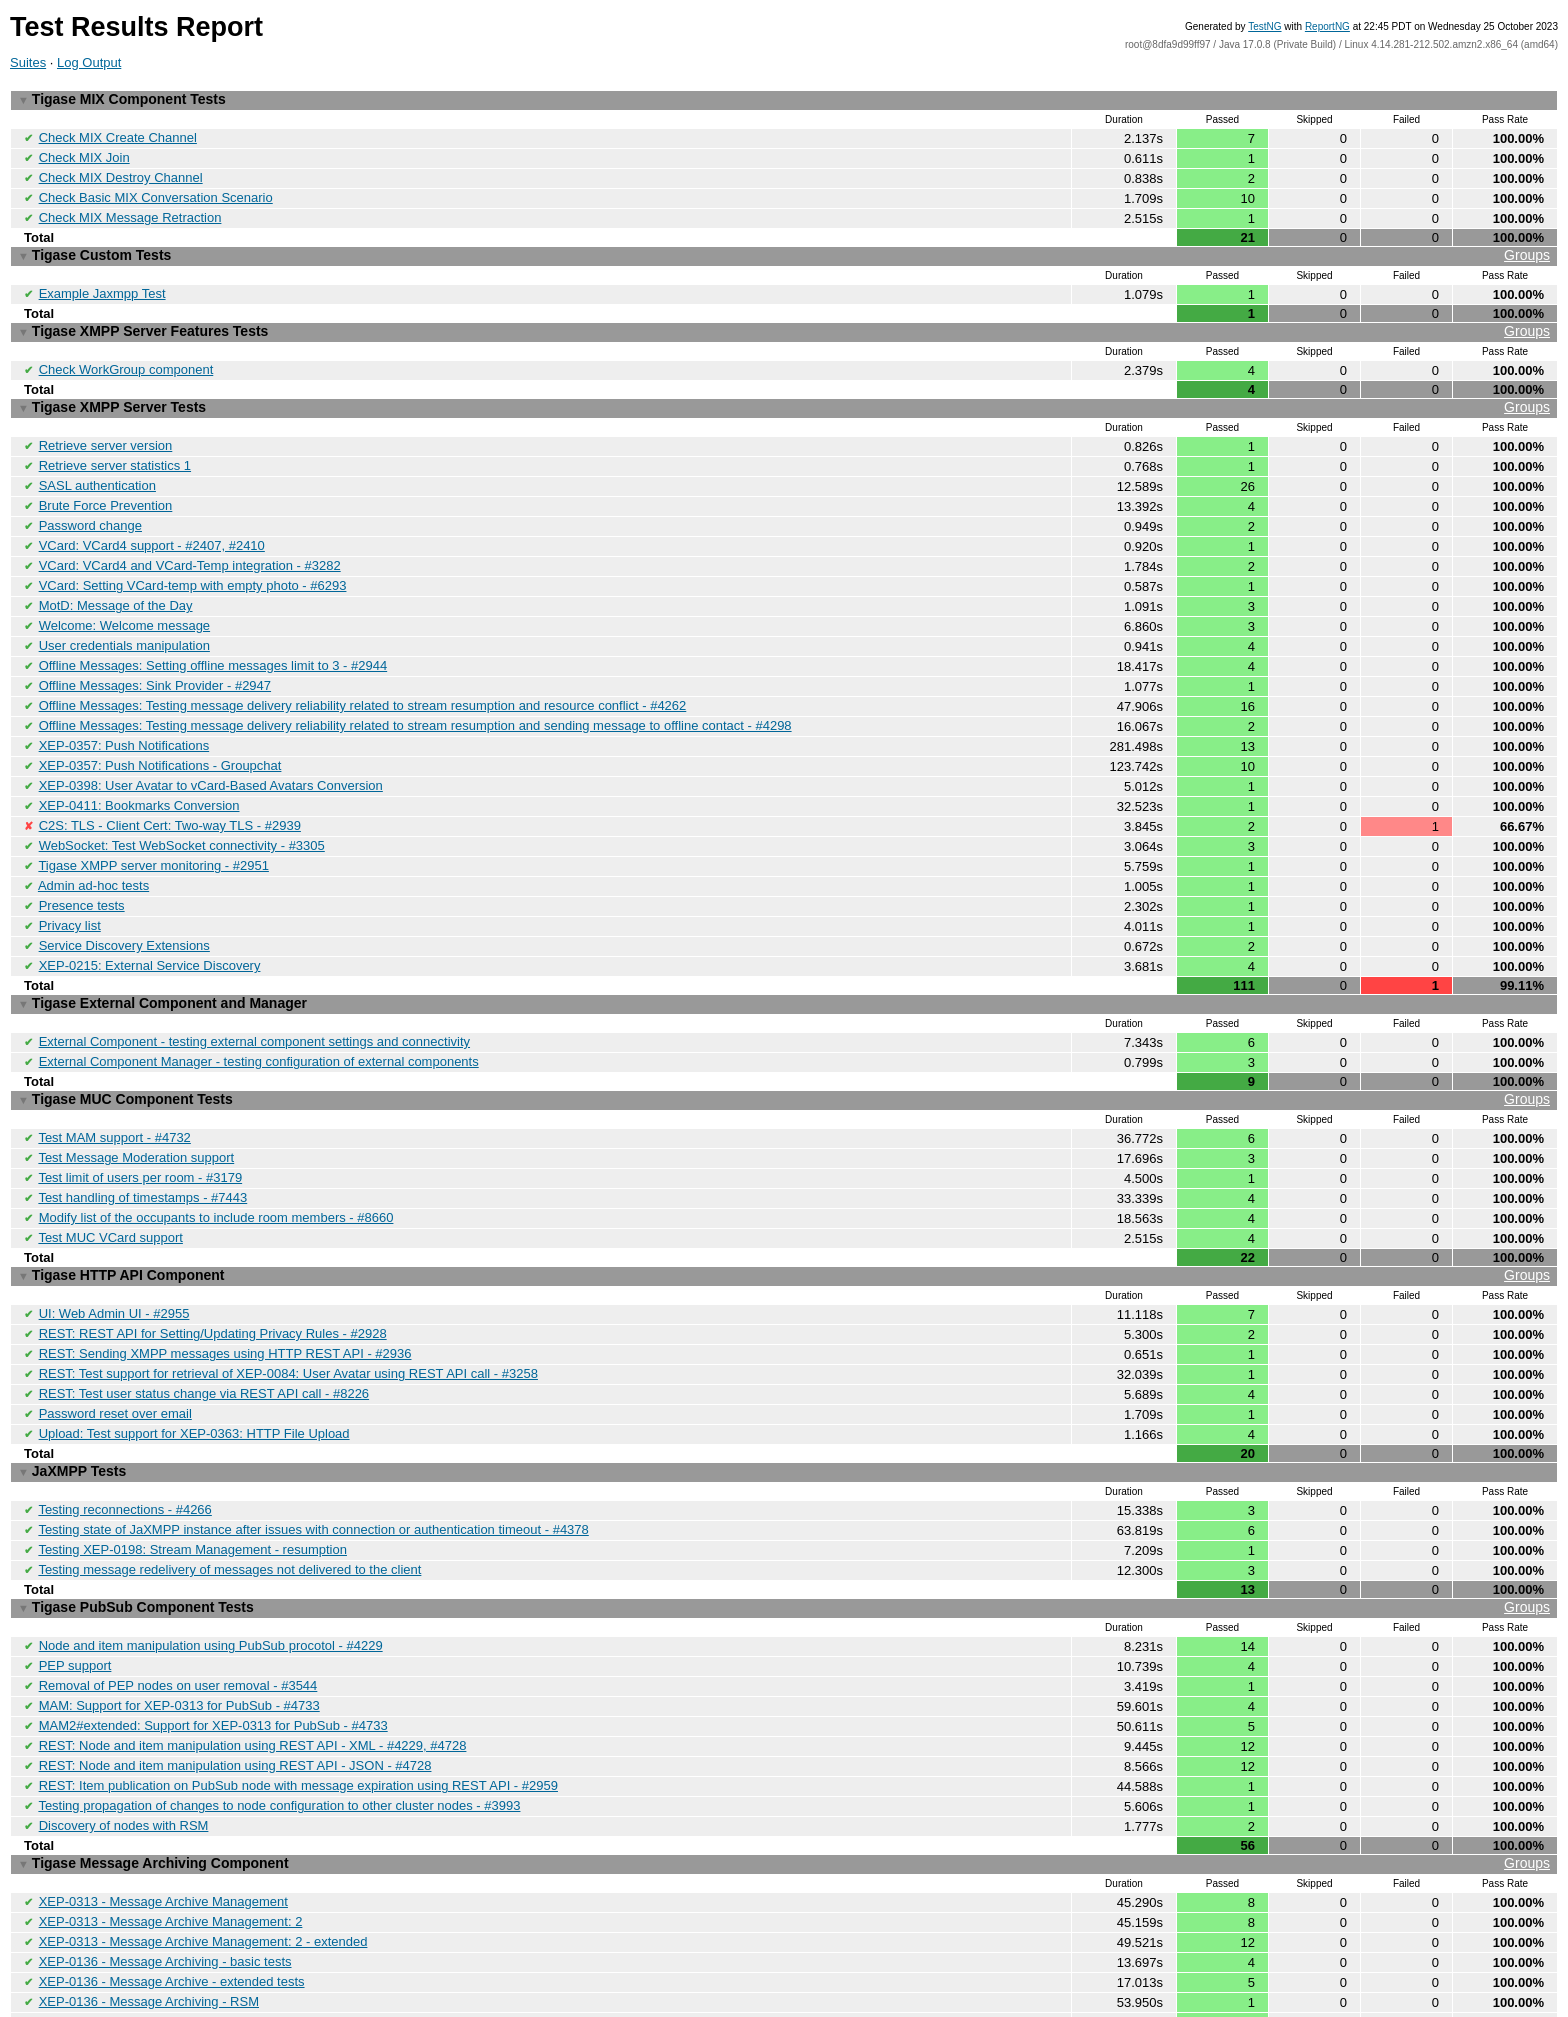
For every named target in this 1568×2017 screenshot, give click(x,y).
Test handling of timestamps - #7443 (142, 1146)
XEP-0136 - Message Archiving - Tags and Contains (188, 1932)
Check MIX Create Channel (118, 135)
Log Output (89, 62)
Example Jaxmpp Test (102, 284)
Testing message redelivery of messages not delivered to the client (229, 1501)
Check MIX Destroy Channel (121, 173)
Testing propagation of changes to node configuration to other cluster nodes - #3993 (279, 1726)
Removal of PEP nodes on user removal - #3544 (178, 1612)
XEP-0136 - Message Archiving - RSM (149, 1913)
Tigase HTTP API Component (784, 1221)
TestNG (1264, 26)
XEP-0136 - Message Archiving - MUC (149, 1951)
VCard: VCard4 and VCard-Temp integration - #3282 (190, 544)
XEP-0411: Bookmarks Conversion (139, 772)
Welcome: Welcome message (124, 601)
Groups (1527, 248)
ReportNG (1327, 26)
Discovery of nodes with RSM (124, 1745)
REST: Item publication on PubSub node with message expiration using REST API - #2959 (298, 1707)
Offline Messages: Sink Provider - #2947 (155, 658)
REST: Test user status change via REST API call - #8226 (204, 1333)
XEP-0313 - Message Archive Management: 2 (171, 1837)
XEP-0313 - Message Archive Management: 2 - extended (203, 1856)
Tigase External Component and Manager (162, 961)
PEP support (75, 1593)
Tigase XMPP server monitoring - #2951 (153, 829)
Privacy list (70, 886)
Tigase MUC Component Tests (784, 1053)
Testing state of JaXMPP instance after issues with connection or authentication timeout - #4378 (313, 1463)
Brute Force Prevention (106, 487)
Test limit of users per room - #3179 (140, 1127)
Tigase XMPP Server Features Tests (784, 321)
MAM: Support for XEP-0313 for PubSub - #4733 (179, 1631)
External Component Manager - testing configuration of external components (259, 1016)
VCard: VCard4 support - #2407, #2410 (152, 525)
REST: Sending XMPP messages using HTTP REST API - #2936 (225, 1295)
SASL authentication (97, 468)
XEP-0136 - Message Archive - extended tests (172, 1894)
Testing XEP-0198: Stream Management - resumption (192, 1482)
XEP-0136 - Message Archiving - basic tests (165, 1875)
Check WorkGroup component (126, 357)
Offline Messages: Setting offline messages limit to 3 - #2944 (213, 639)
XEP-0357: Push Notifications (124, 715)
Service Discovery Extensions (124, 905)
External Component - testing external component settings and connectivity (254, 997)
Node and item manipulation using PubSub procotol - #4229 (211, 1574)
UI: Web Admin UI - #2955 (114, 1257)
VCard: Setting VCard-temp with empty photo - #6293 (193, 563)
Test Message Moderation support (136, 1108)
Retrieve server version (106, 430)
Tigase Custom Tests (784, 248)
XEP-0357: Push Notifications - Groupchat (160, 734)
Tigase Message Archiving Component (784, 1782)
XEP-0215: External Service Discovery (150, 924)
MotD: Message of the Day (116, 582)
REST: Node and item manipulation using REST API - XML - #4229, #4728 (253, 1669)
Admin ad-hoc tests (93, 848)
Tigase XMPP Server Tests (784, 394)
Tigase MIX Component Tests (122, 99)
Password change (90, 506)
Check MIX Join (84, 154)
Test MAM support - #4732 (114, 1089)
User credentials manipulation (124, 620)
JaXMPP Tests (72, 1408)
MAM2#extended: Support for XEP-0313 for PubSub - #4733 (213, 1650)
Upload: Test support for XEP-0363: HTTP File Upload (194, 1371)
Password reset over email (115, 1352)
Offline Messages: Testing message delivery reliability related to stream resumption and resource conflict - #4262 (363, 677)
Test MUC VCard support (110, 1184)
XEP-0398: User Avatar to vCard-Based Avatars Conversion (211, 753)
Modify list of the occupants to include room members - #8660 (216, 1165)
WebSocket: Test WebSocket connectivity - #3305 (182, 810)
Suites (28, 62)
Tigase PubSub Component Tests (784, 1538)
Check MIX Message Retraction (130, 211)
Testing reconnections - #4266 (124, 1444)
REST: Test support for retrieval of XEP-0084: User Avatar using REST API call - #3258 (288, 1314)
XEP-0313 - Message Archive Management (163, 1818)
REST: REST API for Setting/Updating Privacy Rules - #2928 (213, 1276)
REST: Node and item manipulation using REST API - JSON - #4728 (235, 1688)
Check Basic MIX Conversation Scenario (156, 192)
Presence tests (82, 867)
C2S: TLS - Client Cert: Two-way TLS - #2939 (170, 791)
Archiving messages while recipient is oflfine (165, 1970)
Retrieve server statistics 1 (115, 449)
